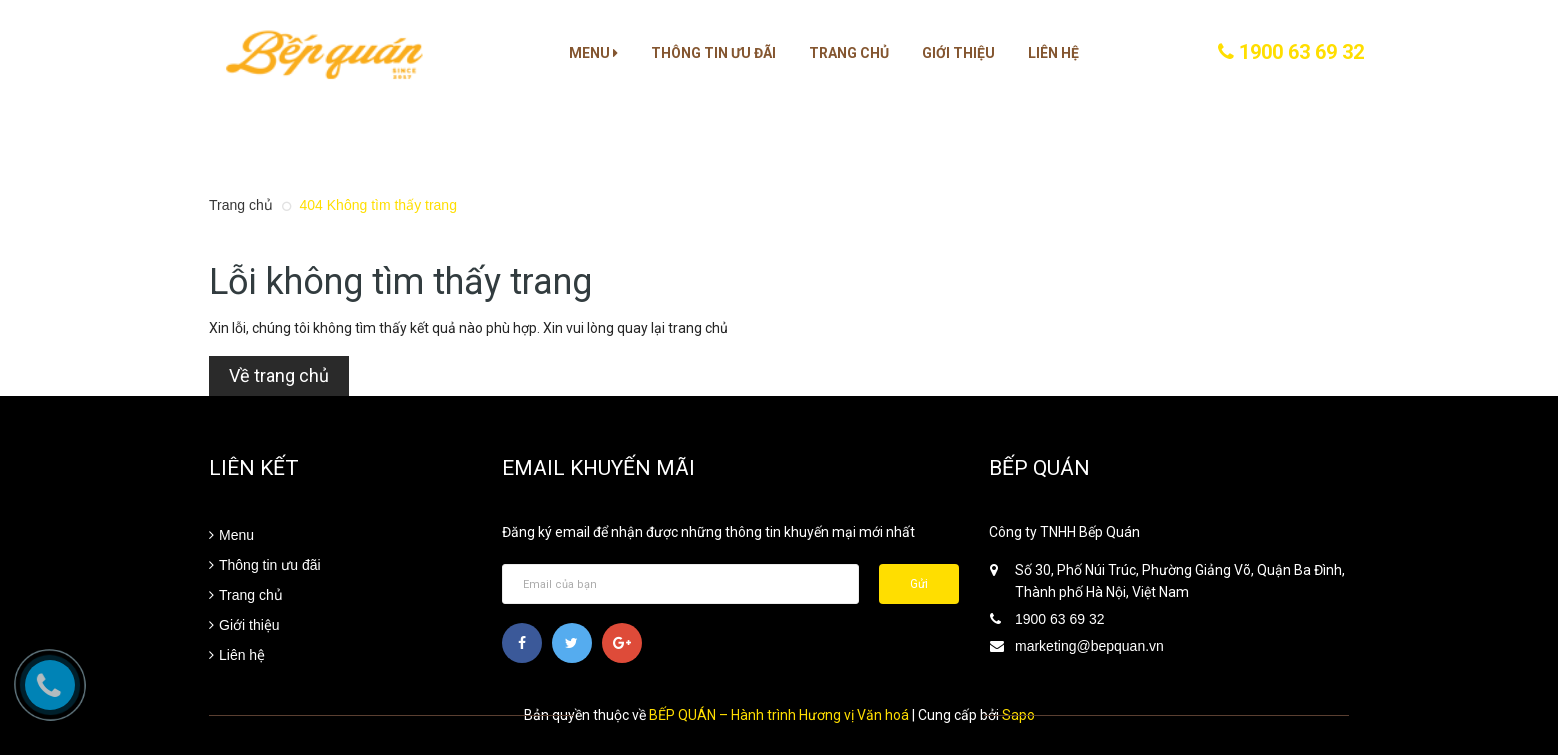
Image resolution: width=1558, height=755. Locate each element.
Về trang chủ (279, 375)
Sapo (1018, 715)
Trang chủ (849, 53)
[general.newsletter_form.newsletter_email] (681, 584)
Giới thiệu (958, 53)
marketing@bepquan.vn (1089, 646)
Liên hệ (1053, 53)
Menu (593, 53)
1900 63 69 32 (1291, 52)
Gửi (919, 584)
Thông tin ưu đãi (713, 53)
